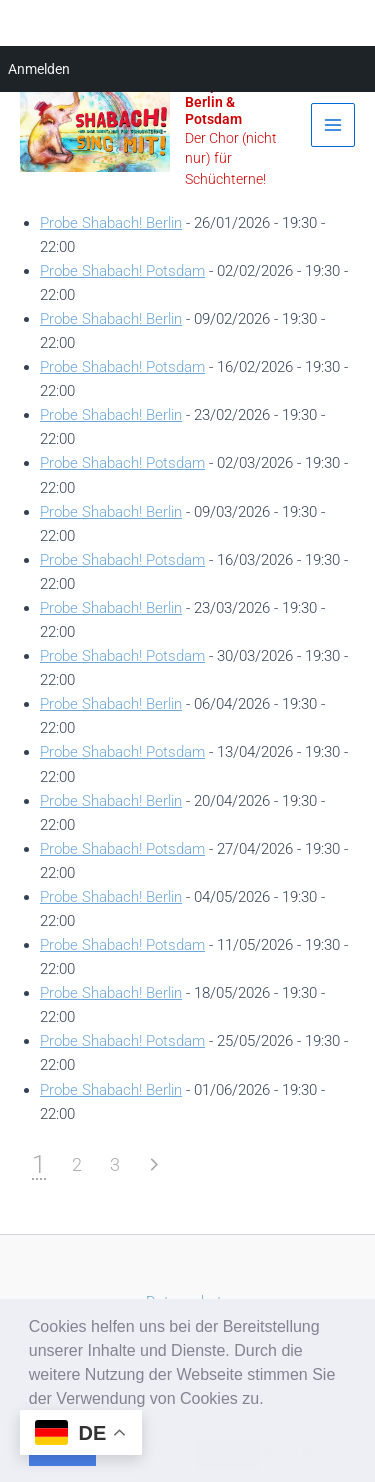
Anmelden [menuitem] (39, 69)
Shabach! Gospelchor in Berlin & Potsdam (229, 94)
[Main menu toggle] (333, 125)
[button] (271, 1400)
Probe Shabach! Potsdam (122, 271)
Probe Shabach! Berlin (111, 223)
